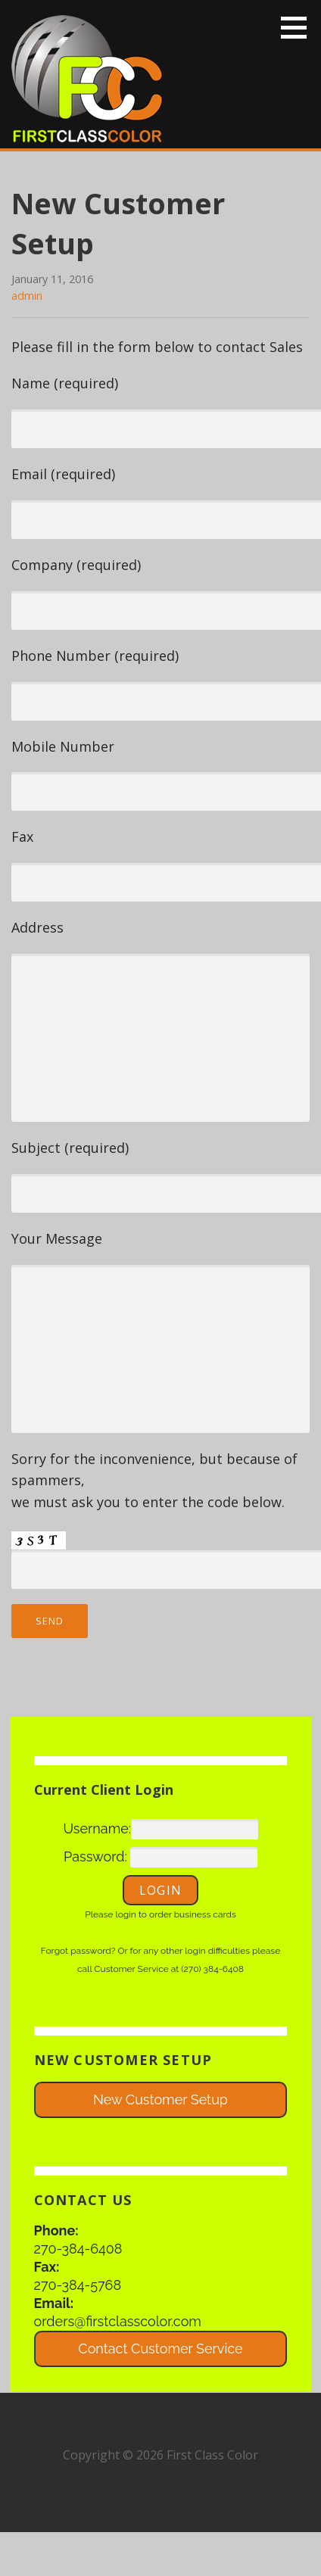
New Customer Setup (160, 2099)
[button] (299, 27)
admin (26, 295)
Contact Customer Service (160, 2348)
